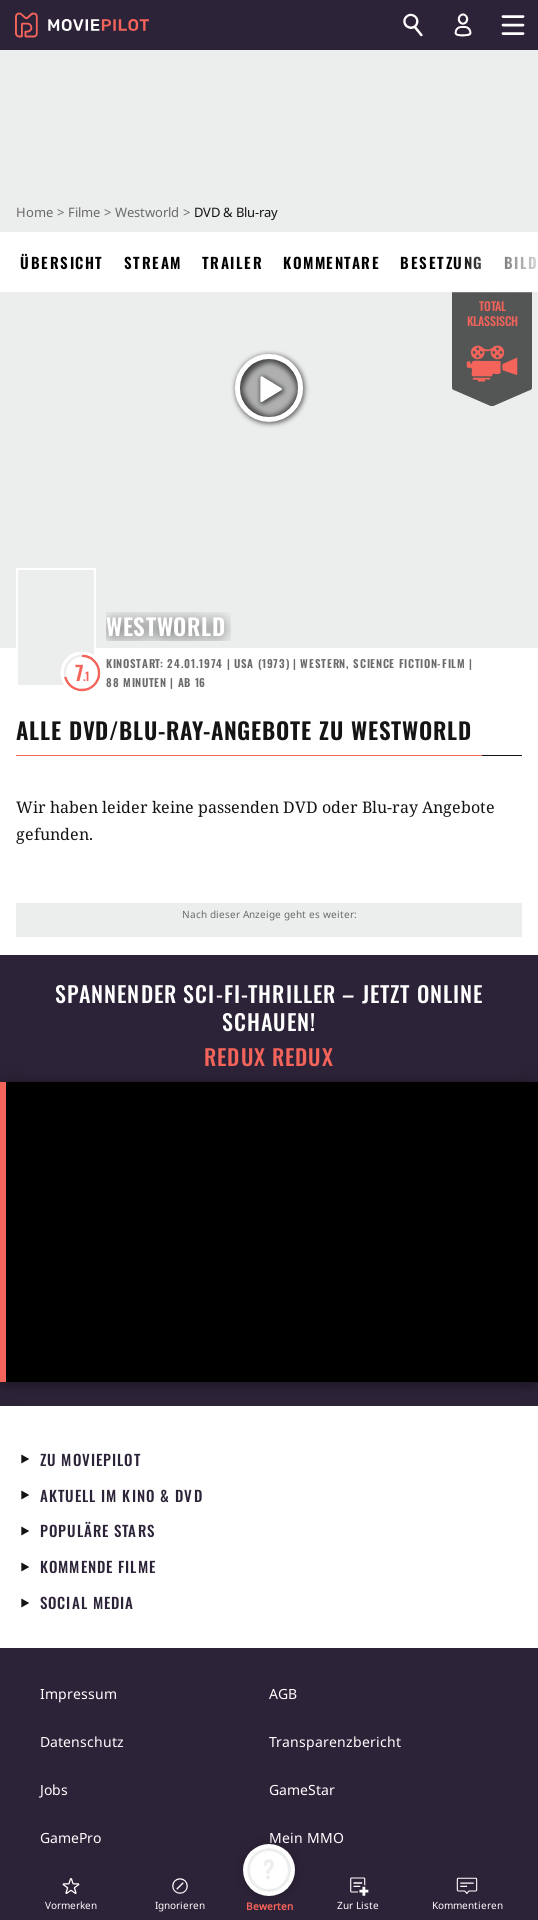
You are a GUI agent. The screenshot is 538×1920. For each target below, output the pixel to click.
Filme (84, 212)
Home (34, 212)
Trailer (233, 262)
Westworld (147, 212)
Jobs (54, 1789)
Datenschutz (82, 1741)
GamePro (70, 1837)
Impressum (78, 1693)
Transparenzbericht (335, 1741)
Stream (153, 262)
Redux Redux (269, 1056)
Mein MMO (306, 1837)
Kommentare (331, 262)
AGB (283, 1693)
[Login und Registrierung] (463, 25)
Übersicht (62, 262)
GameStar (302, 1789)
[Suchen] (413, 25)
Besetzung (442, 262)
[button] (71, 1893)
